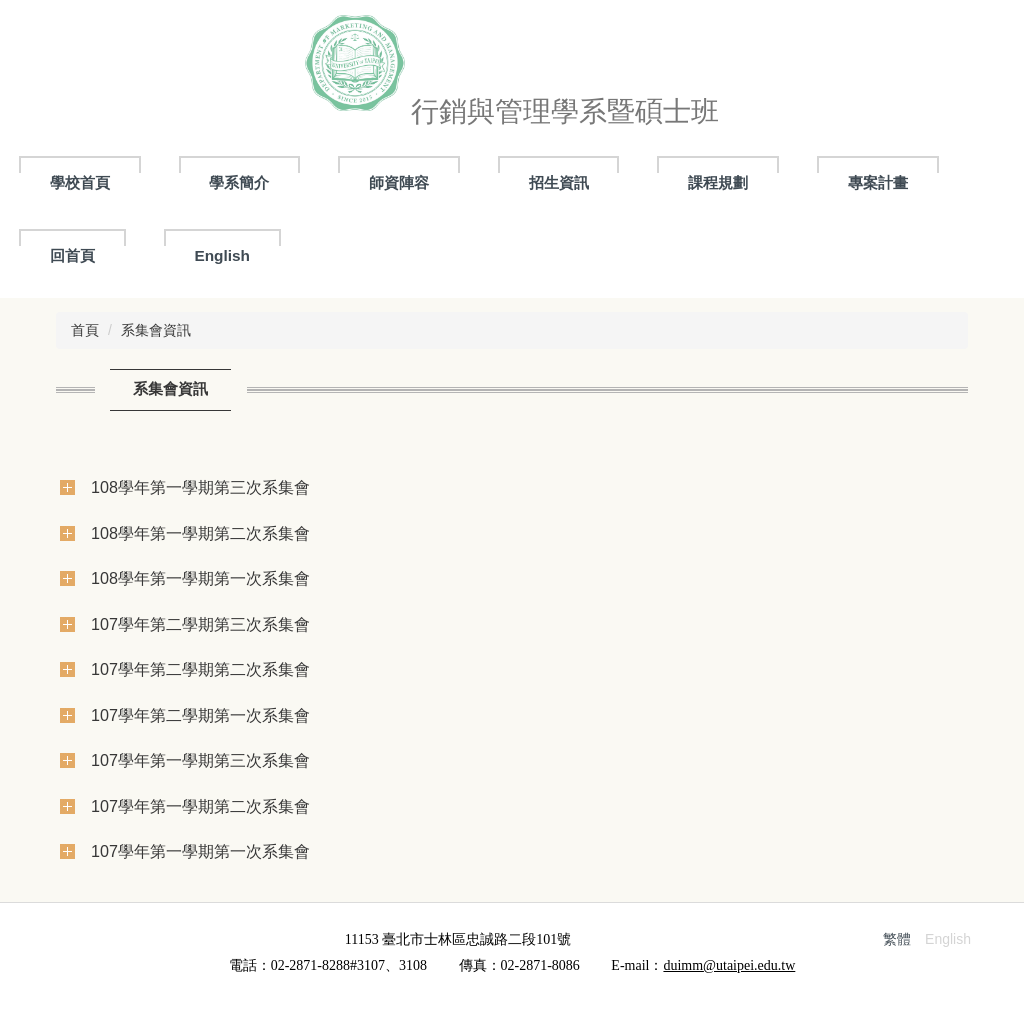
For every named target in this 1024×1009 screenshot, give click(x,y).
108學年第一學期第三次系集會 (200, 487)
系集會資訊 (156, 330)
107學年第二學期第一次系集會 (200, 715)
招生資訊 (559, 182)
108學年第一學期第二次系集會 (200, 533)
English (222, 255)
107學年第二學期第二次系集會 (200, 669)
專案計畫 (878, 182)
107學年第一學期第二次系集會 (200, 806)
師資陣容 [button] (399, 182)
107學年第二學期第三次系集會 (200, 624)
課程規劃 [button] (718, 182)
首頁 (85, 330)
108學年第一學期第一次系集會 (200, 578)
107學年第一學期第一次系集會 (200, 851)
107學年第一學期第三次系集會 (200, 760)
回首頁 (72, 255)
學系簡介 (239, 182)
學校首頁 (80, 182)
